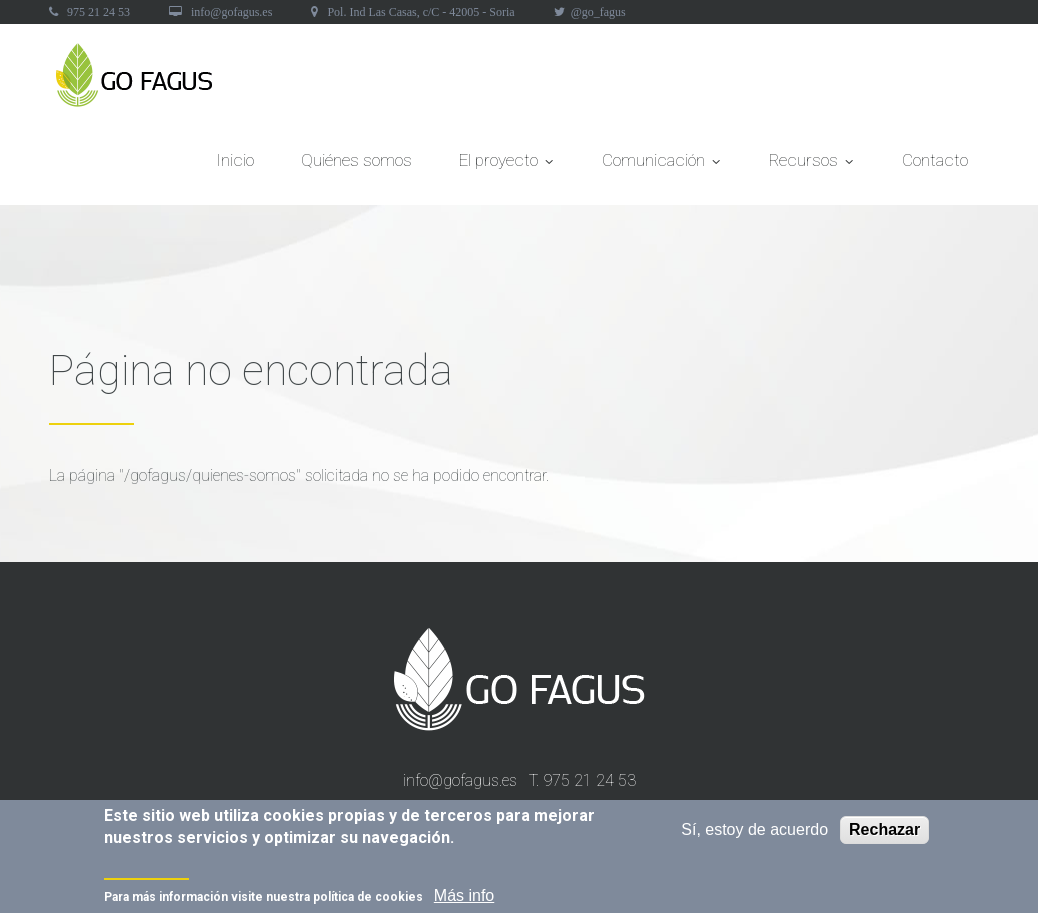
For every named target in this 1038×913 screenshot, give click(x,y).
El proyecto (507, 165)
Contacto (935, 160)
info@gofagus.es (231, 12)
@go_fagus (598, 12)
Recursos (812, 165)
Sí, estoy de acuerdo (754, 832)
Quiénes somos (356, 160)
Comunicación (662, 165)
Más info (464, 898)
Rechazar (884, 832)
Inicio (235, 160)
